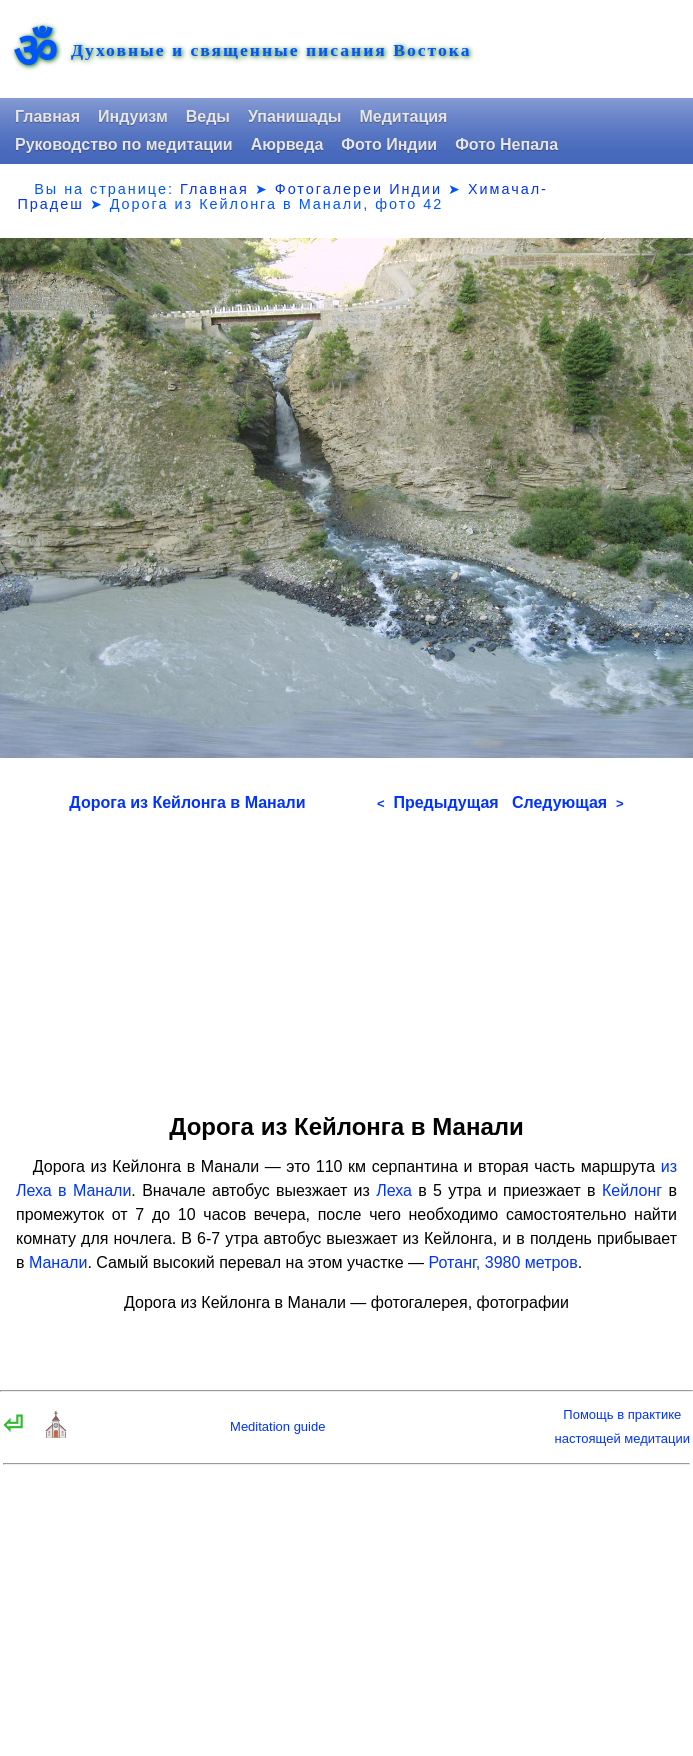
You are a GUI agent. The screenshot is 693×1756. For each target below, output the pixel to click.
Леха (394, 1190)
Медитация (403, 116)
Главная (47, 116)
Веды (208, 116)
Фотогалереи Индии (358, 189)
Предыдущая (438, 802)
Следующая (568, 802)
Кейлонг (632, 1190)
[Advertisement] (346, 956)
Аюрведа (287, 144)
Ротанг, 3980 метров (503, 1262)
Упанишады (294, 116)
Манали (58, 1262)
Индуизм (133, 116)
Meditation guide (277, 1426)
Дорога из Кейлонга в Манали (187, 802)
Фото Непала (506, 144)
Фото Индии (389, 144)
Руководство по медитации (124, 144)
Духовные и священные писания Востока (271, 51)
